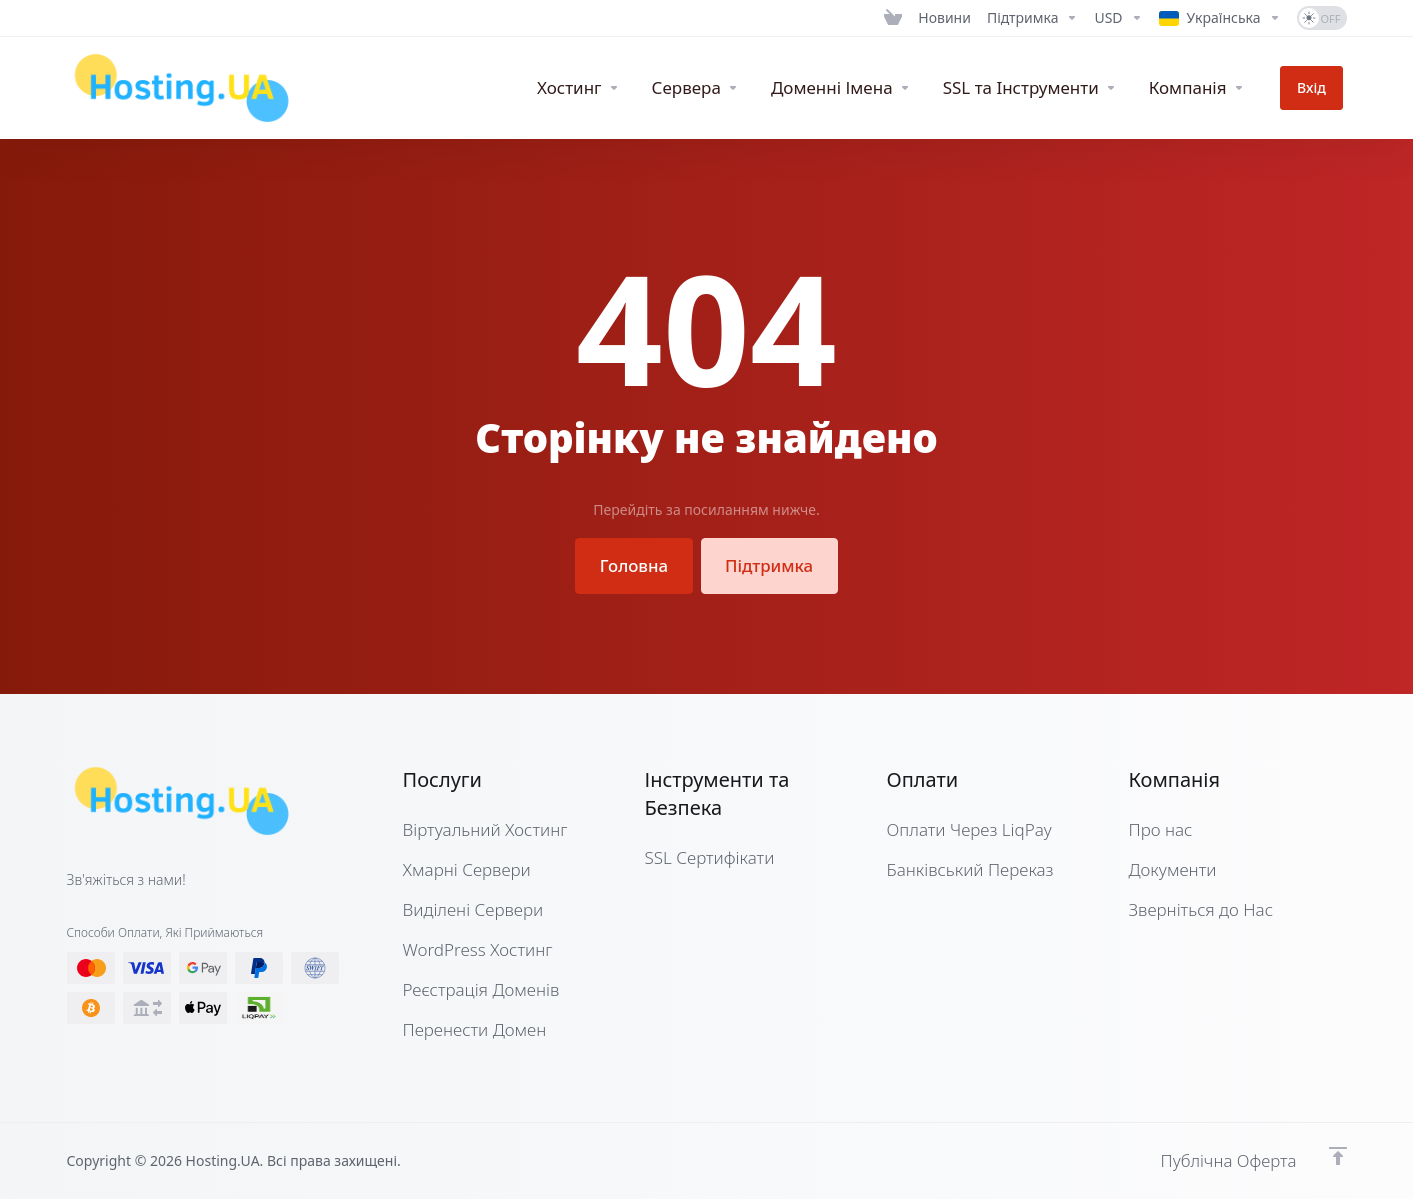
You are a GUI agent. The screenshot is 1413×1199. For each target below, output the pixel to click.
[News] (944, 18)
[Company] (1204, 88)
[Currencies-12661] (1118, 18)
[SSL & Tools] (1037, 88)
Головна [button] (633, 565)
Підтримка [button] (769, 565)
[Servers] (702, 88)
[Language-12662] (1220, 18)
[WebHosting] (585, 88)
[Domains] (848, 88)
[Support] (1033, 18)
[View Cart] (893, 18)
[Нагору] (1338, 1156)
